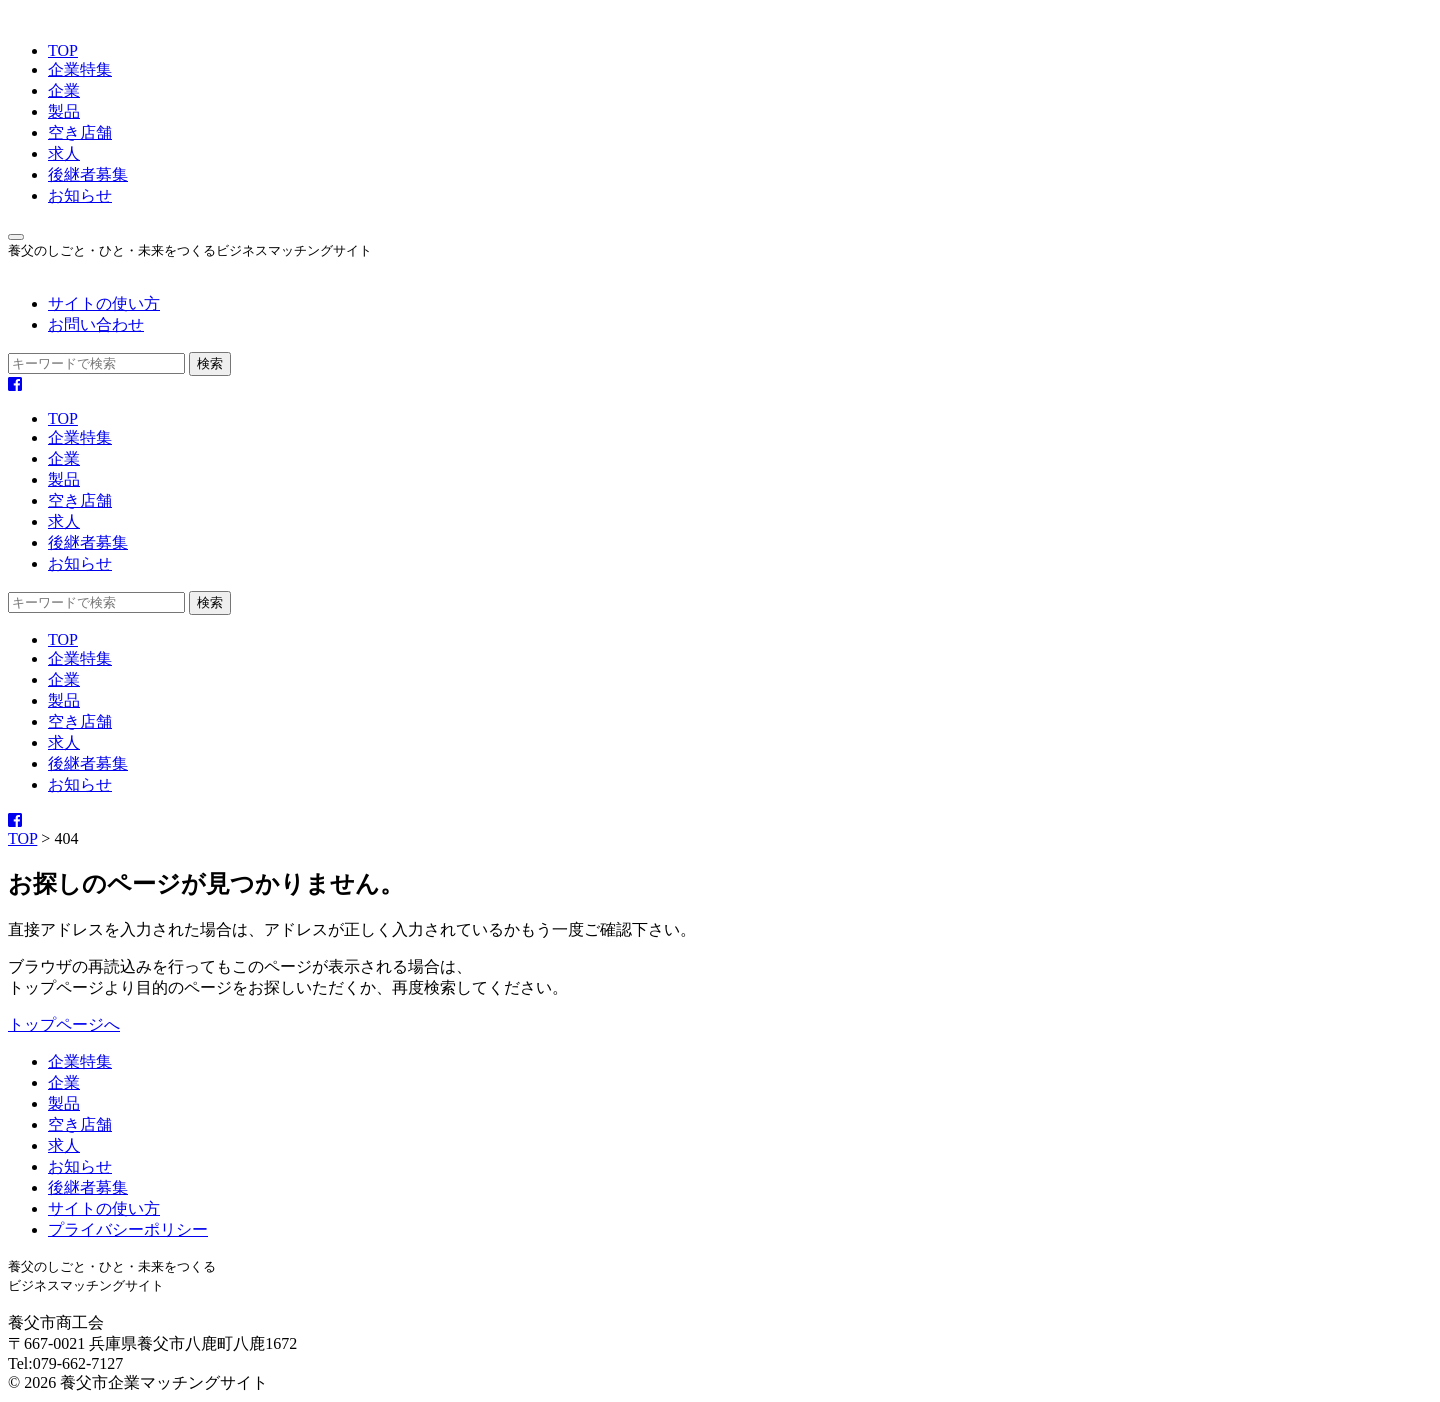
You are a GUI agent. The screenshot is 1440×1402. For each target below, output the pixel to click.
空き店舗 (80, 132)
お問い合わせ (96, 324)
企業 (64, 90)
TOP (63, 50)
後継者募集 (88, 174)
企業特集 (80, 69)
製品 (64, 111)
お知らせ (80, 195)
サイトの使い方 (104, 303)
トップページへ (64, 1024)
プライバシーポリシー (128, 1229)
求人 (64, 153)
